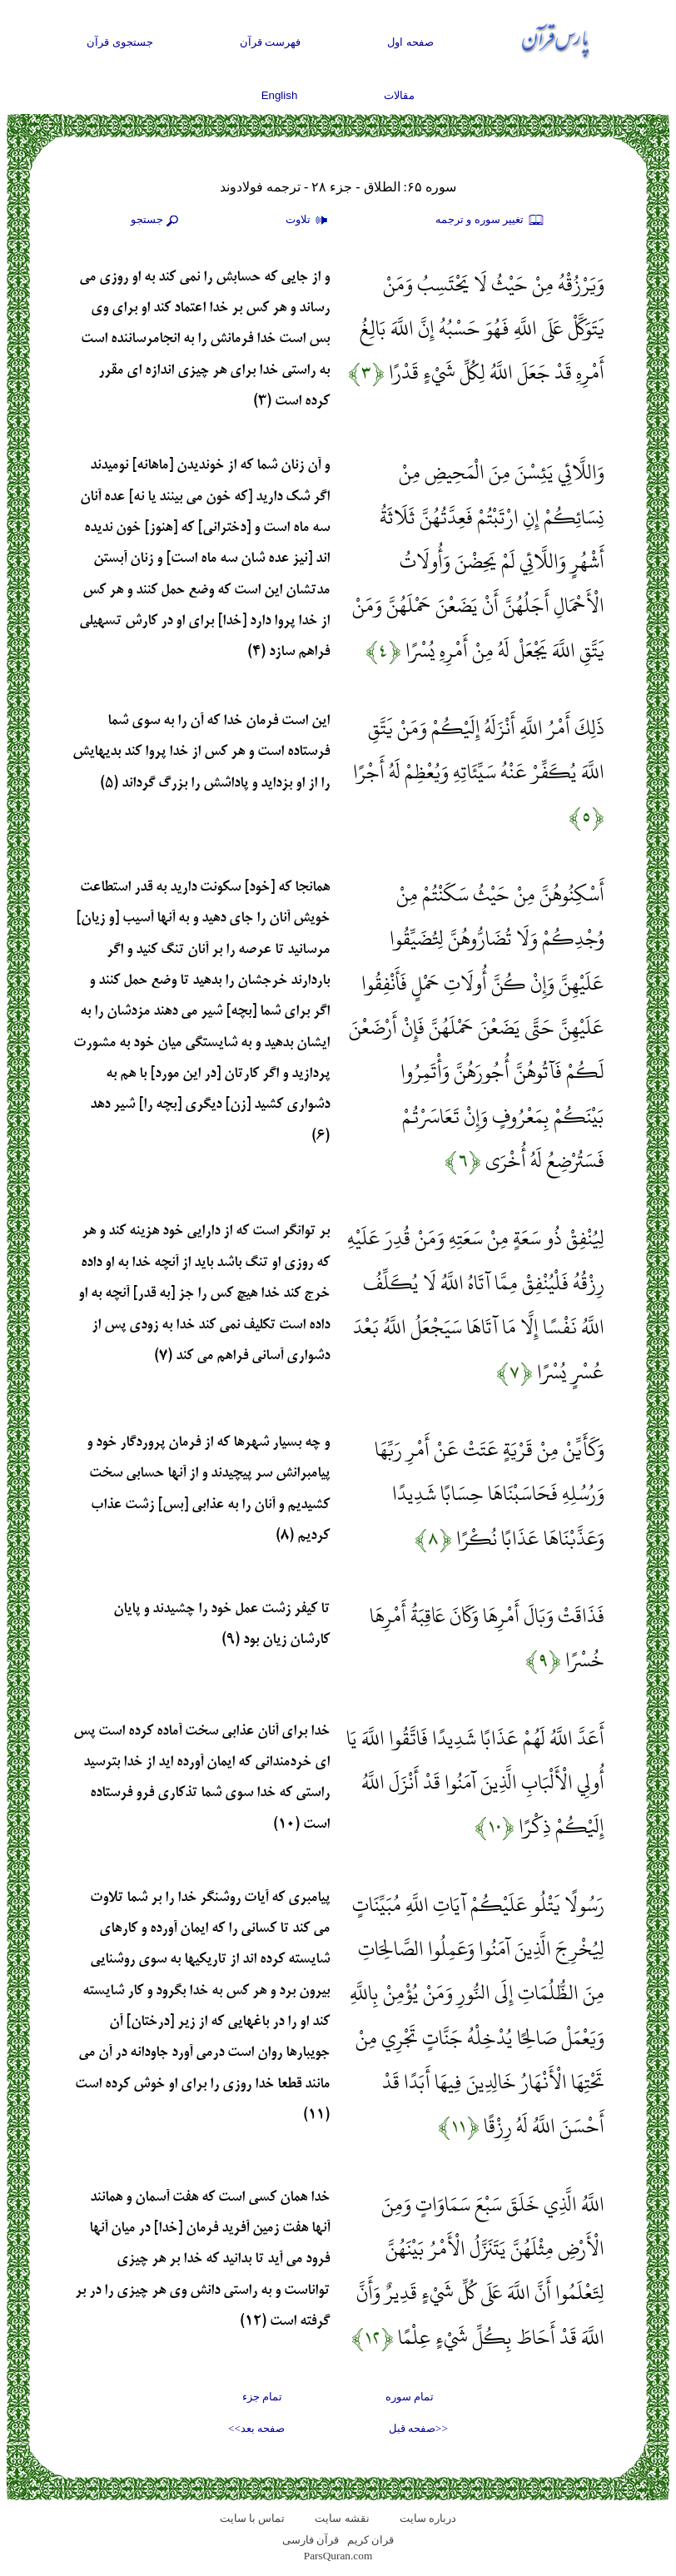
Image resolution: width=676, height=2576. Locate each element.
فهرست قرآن (270, 42)
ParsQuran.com (338, 2555)
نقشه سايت (342, 2518)
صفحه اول (410, 42)
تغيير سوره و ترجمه (490, 220)
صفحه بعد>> (256, 2428)
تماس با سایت (253, 2518)
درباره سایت (428, 2518)
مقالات (399, 95)
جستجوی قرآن (120, 42)
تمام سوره (409, 2396)
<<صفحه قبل (418, 2428)
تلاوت (309, 220)
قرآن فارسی (310, 2540)
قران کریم (370, 2540)
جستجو (156, 220)
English (279, 95)
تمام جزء (262, 2396)
